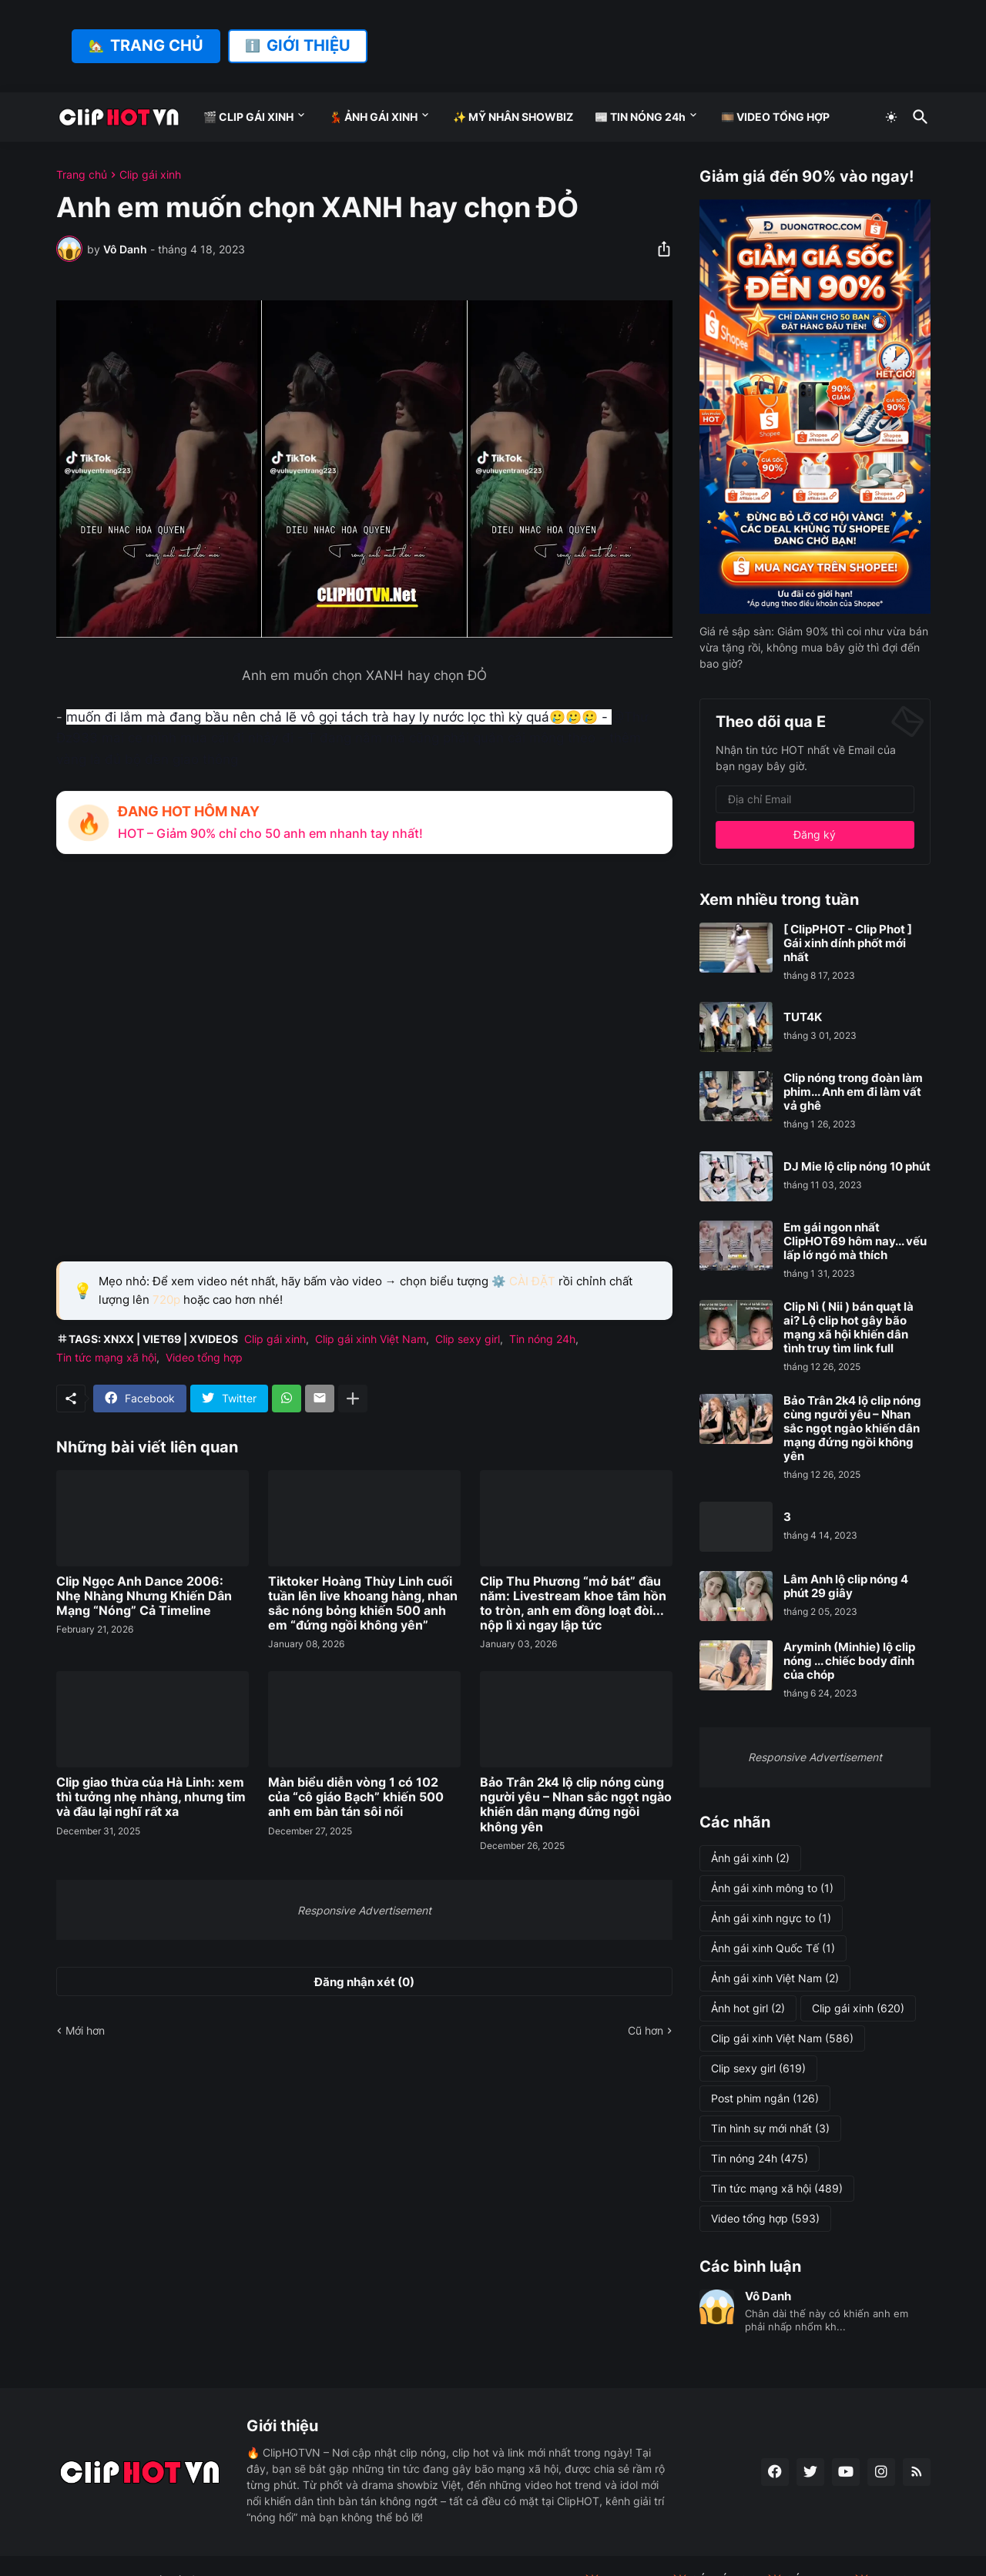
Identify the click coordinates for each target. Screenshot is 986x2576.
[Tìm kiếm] (917, 117)
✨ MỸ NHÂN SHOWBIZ (513, 116)
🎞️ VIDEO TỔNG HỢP (775, 116)
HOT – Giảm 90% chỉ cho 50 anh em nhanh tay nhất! (270, 833)
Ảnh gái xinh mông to (772, 1888)
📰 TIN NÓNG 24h (640, 116)
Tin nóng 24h (542, 1338)
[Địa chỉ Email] (815, 799)
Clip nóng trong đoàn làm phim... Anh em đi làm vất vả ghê (853, 1092)
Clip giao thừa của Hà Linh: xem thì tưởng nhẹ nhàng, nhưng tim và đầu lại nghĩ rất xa (151, 1797)
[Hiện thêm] (352, 1398)
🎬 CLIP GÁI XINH (248, 116)
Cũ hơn (645, 2030)
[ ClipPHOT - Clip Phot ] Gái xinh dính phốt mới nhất (847, 943)
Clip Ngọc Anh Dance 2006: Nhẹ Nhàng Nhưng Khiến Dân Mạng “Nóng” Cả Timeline (144, 1596)
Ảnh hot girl (748, 2008)
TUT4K (802, 1017)
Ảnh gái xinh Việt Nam (775, 1978)
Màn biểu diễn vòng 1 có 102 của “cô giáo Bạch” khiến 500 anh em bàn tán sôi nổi (356, 1797)
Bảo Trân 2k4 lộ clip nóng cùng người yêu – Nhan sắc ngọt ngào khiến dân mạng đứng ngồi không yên (576, 1804)
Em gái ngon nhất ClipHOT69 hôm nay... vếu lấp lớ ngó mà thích (855, 1241)
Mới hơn (85, 2030)
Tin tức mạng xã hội (106, 1357)
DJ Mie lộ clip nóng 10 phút (857, 1167)
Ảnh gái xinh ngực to (771, 1918)
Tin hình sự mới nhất (770, 2128)
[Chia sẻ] (659, 249)
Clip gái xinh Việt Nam (370, 1338)
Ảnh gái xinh (750, 1858)
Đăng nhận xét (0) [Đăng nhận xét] (364, 1982)
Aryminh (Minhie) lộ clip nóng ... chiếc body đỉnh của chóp (849, 1661)
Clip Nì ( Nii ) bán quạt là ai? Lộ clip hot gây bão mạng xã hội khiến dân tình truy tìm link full (848, 1327)
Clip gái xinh (150, 174)
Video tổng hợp (204, 1357)
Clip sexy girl (467, 1338)
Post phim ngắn (765, 2098)
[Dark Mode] (891, 117)
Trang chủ (81, 174)
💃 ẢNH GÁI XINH (373, 116)
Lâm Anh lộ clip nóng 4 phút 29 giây (845, 1586)
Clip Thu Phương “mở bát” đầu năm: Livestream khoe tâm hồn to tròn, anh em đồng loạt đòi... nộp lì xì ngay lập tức (573, 1603)
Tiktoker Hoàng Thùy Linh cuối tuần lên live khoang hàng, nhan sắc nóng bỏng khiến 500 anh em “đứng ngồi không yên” (363, 1603)
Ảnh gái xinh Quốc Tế (773, 1948)
